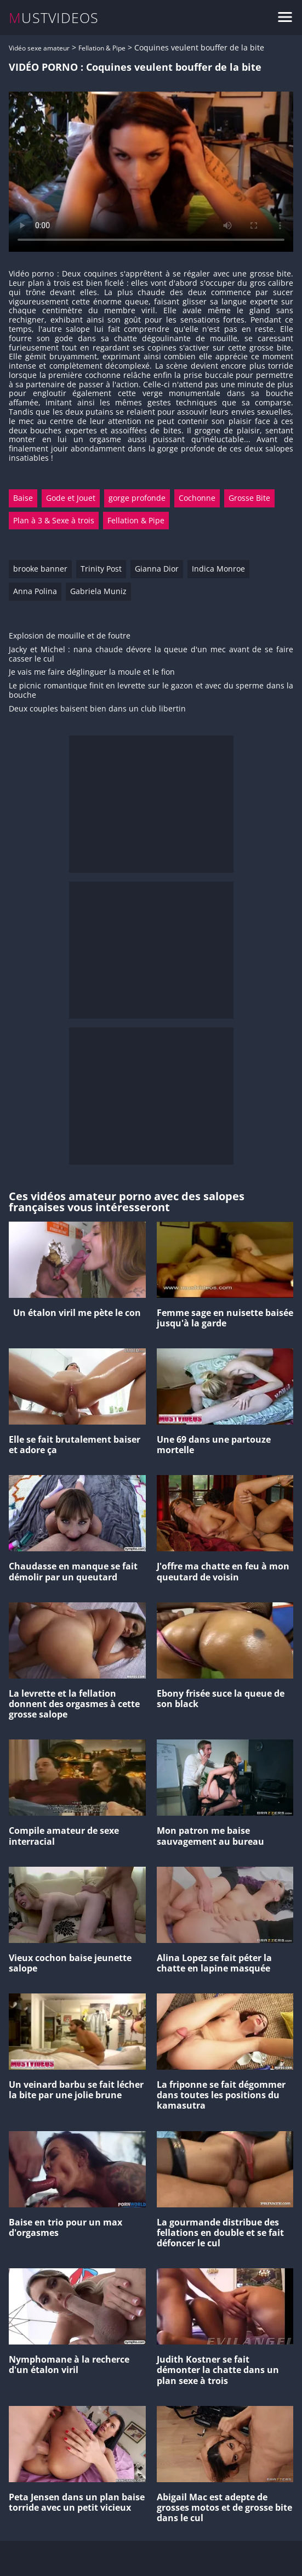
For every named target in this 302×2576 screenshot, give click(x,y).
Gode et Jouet (70, 498)
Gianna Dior (157, 568)
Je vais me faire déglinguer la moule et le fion (92, 672)
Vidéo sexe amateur (39, 48)
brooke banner (40, 568)
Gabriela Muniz (98, 591)
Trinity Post (101, 568)
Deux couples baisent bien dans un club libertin (97, 709)
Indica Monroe (218, 568)
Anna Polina (35, 591)
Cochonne (197, 498)
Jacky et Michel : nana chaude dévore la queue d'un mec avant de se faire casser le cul (151, 654)
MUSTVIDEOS (54, 18)
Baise (23, 498)
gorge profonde (137, 498)
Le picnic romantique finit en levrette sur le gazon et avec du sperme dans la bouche (151, 690)
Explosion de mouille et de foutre (69, 636)
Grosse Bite (249, 498)
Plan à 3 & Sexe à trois (53, 520)
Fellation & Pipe (102, 48)
